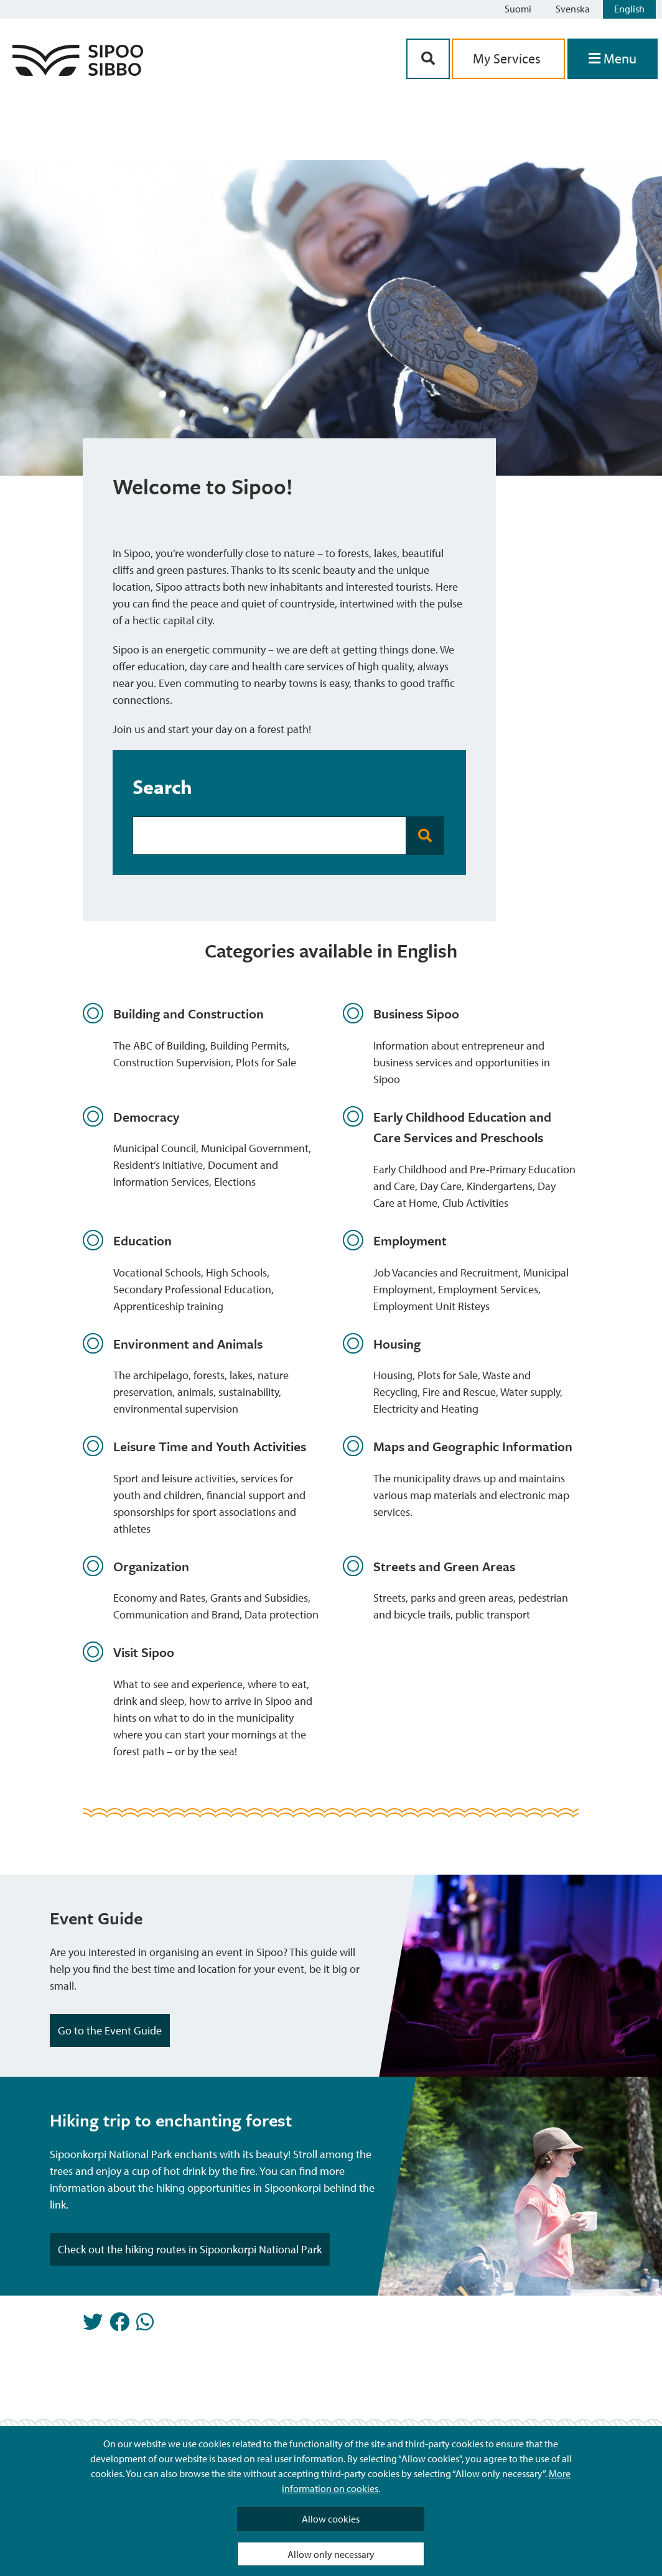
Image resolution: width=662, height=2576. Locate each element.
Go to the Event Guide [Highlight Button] (110, 2030)
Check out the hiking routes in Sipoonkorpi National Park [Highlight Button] (190, 2249)
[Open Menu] (612, 59)
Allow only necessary (331, 2554)
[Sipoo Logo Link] (77, 72)
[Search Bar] (269, 835)
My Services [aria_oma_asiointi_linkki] (508, 58)
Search (162, 786)
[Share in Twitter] (93, 2325)
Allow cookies (331, 2519)
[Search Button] (428, 59)
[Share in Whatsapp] (145, 2325)
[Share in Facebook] (119, 2325)
